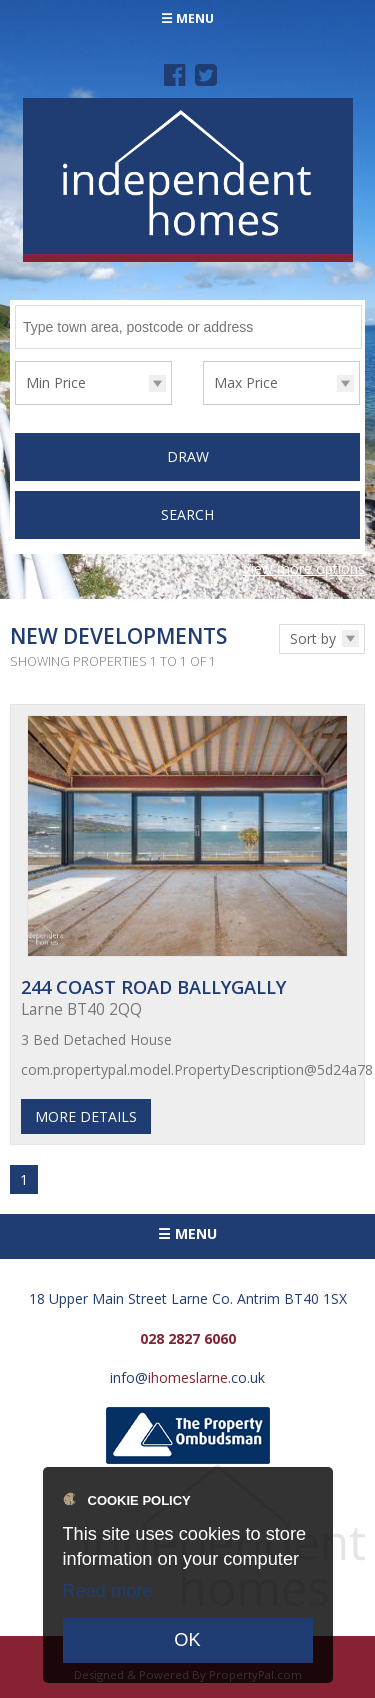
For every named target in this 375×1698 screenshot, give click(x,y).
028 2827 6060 (188, 1338)
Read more (108, 1591)
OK (187, 1640)
